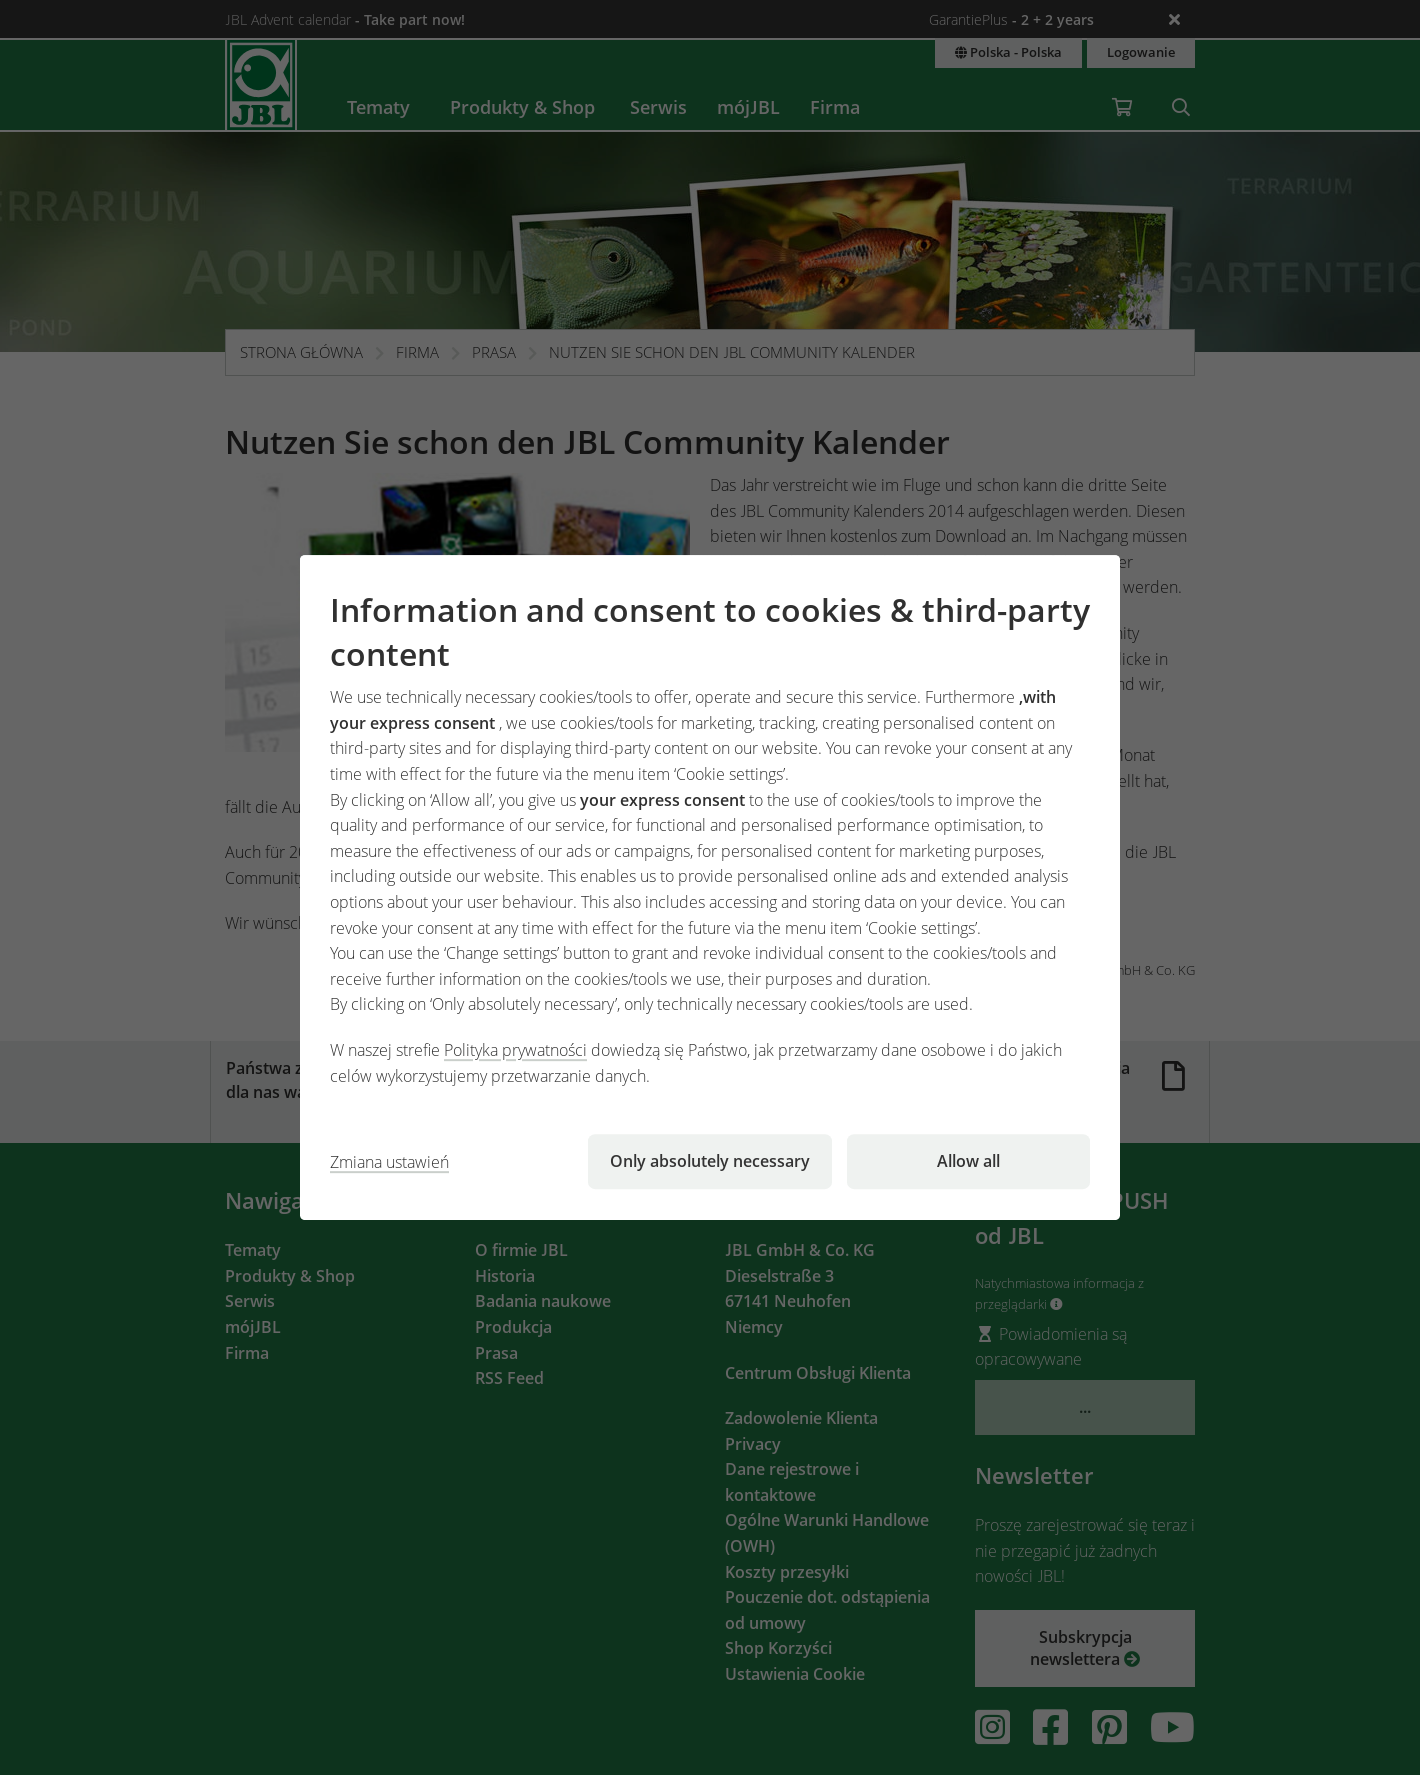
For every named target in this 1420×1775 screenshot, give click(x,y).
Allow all (968, 1161)
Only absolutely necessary (710, 1161)
